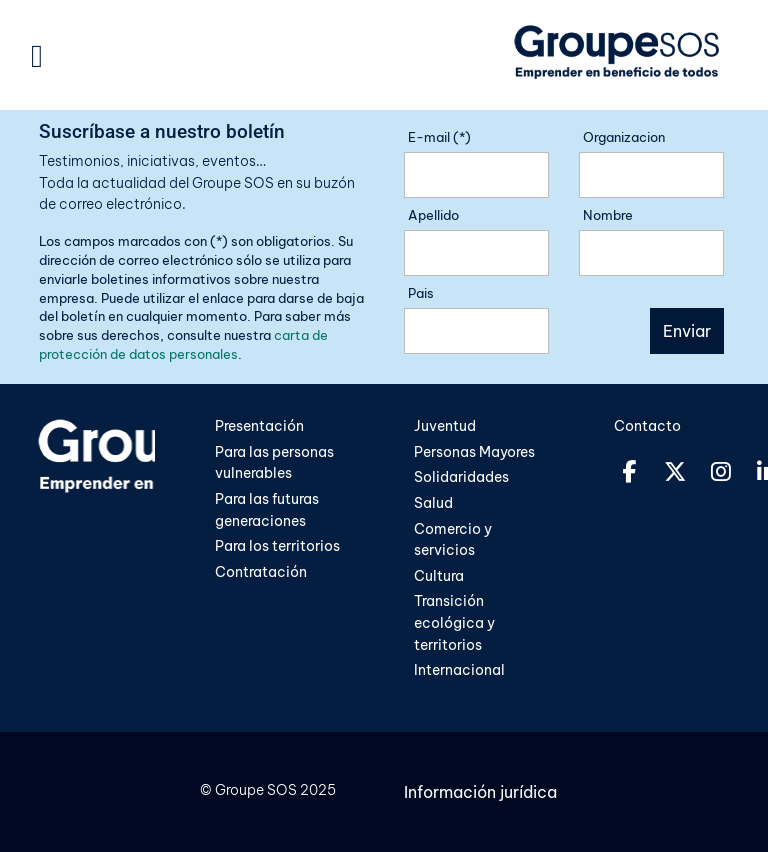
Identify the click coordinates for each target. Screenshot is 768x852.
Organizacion (624, 137)
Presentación (259, 426)
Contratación (261, 572)
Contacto (647, 426)
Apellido (433, 215)
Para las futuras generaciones (267, 510)
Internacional (459, 670)
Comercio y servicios (453, 540)
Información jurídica (480, 792)
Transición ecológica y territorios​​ (454, 622)
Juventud (445, 426)
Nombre (608, 215)
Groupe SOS (256, 790)
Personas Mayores (474, 452)
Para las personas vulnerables (274, 463)
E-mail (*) (439, 137)
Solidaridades (461, 477)
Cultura (440, 576)
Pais (421, 293)
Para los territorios (277, 546)
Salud (433, 503)
